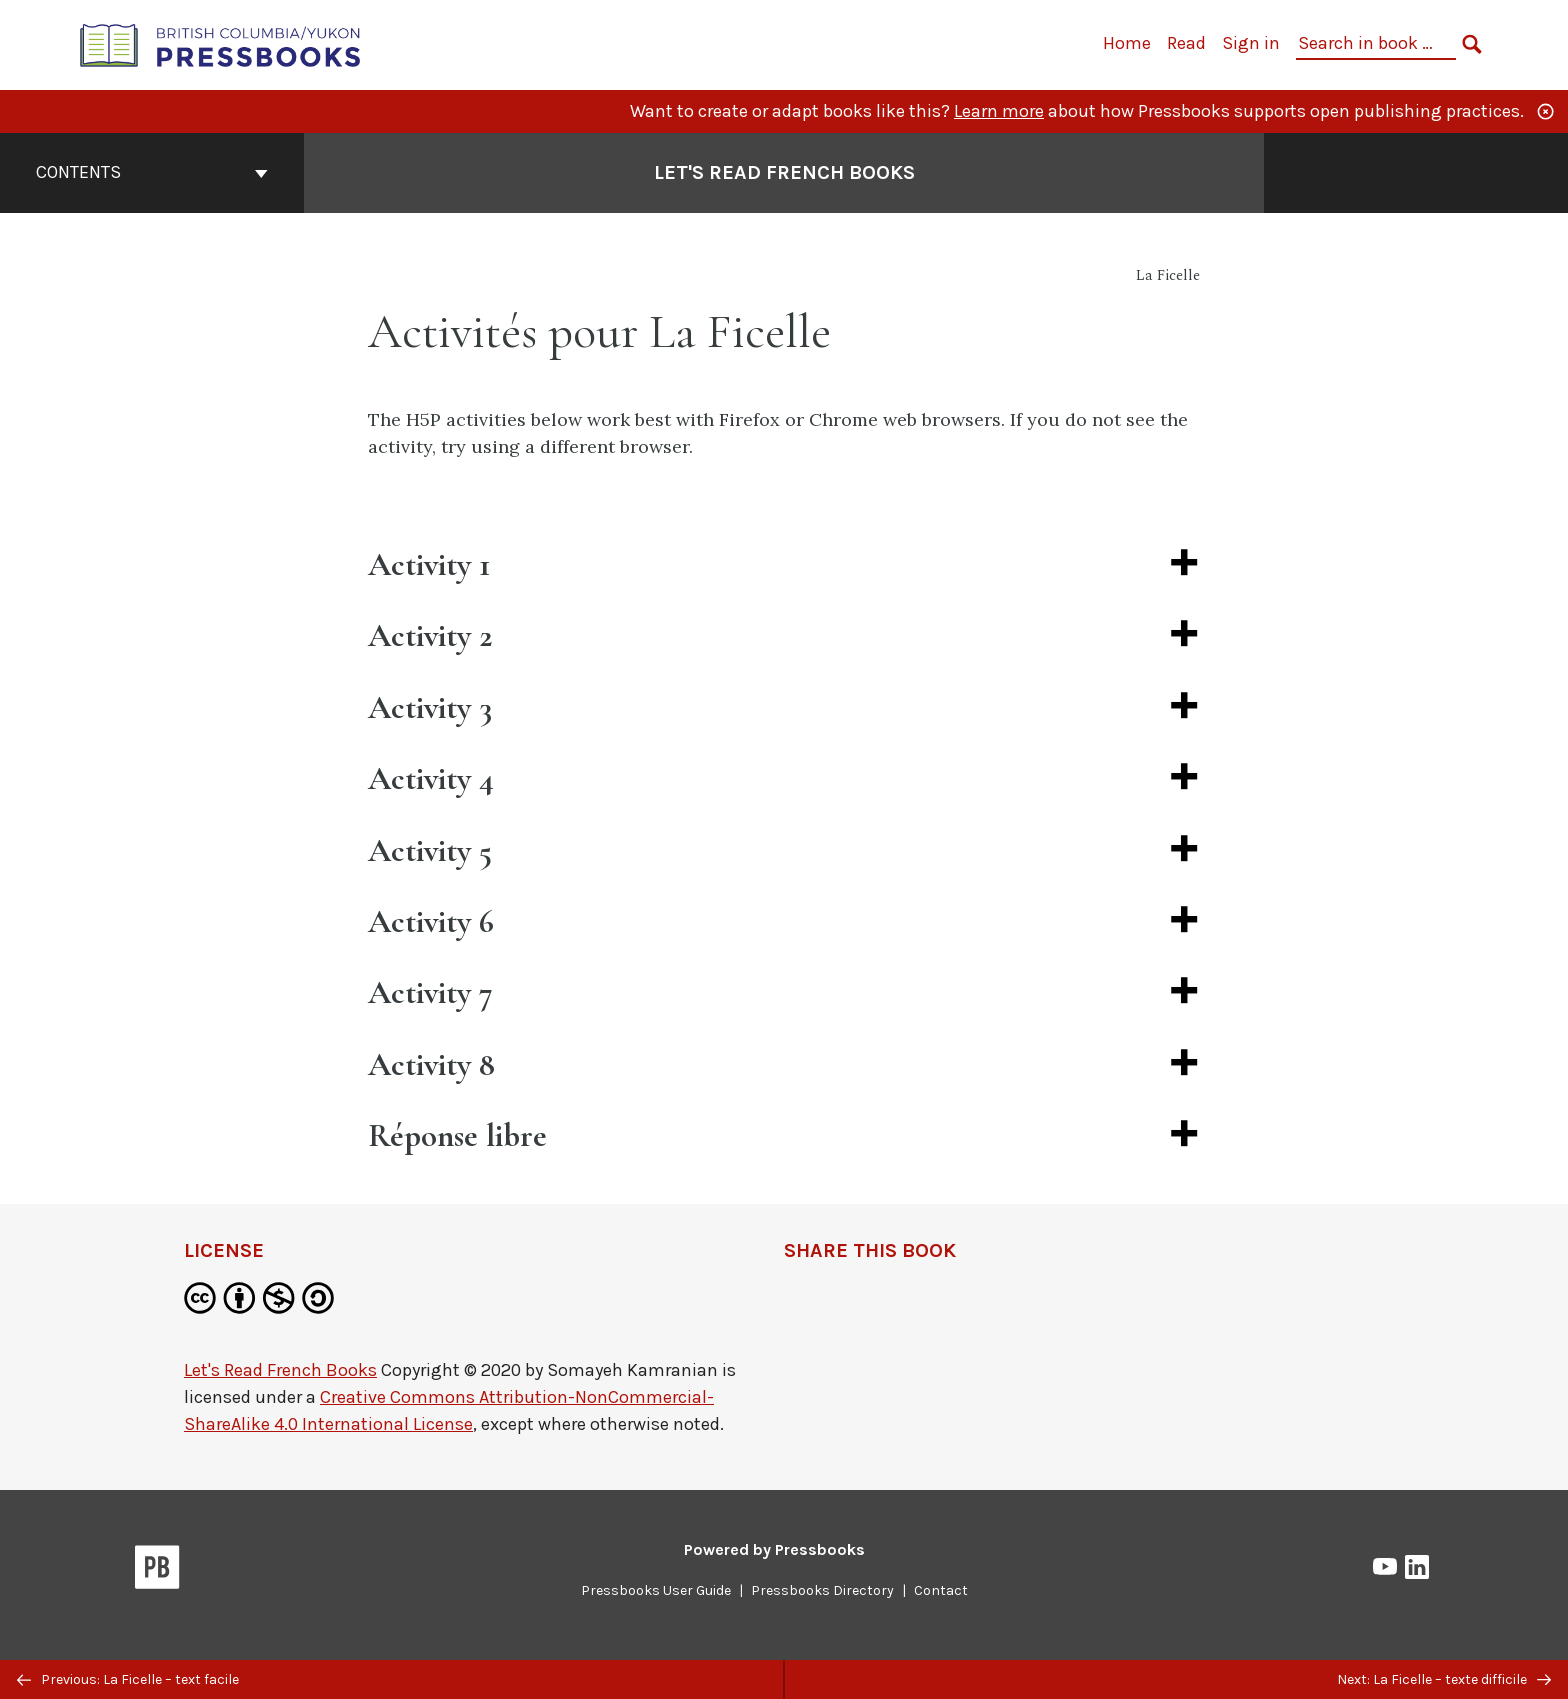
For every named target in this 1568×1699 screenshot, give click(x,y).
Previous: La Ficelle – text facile (128, 1679)
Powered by (774, 1549)
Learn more (999, 111)
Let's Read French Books (280, 1370)
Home (1127, 43)
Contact (941, 1590)
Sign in (1251, 43)
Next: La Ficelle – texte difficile (1444, 1679)
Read (1186, 43)
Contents (152, 172)
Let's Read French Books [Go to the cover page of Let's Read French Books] (784, 172)
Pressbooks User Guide (656, 1590)
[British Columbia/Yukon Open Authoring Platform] (221, 43)
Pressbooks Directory (822, 1590)
